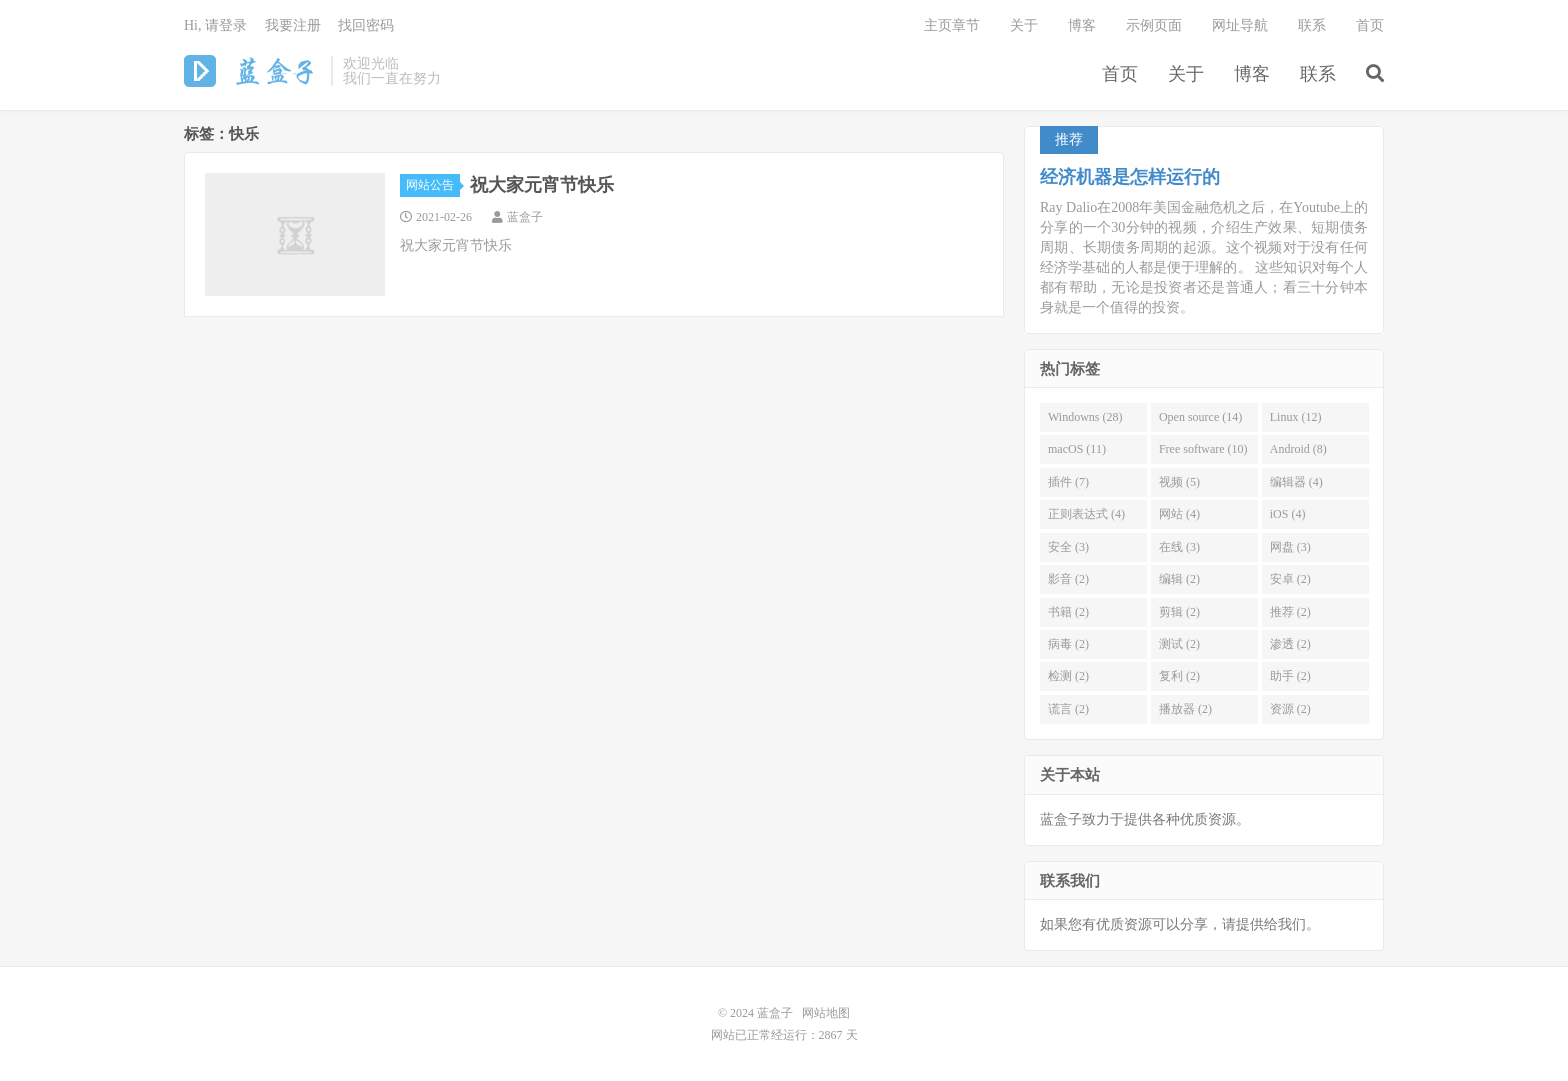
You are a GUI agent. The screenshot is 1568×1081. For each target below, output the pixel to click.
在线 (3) (1179, 547)
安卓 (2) (1290, 579)
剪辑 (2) (1179, 612)
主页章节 (952, 25)
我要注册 (293, 25)
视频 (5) (1179, 482)
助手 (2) (1290, 676)
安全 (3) (1068, 547)
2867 (831, 1035)
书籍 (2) (1068, 612)
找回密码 (366, 25)
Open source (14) (1200, 417)
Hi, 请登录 (215, 25)
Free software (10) (1203, 449)
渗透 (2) (1290, 644)
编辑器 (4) (1296, 482)
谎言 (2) (1068, 709)
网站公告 (433, 185)
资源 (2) (1290, 709)
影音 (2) (1068, 579)
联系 (1318, 74)
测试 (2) (1179, 644)
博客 (1252, 74)
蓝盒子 (252, 71)
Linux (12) (1296, 417)
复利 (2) (1179, 676)
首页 (1120, 74)
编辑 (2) (1179, 579)
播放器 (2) (1185, 709)
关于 (1186, 74)
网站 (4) (1179, 514)
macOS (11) (1077, 449)
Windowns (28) (1085, 417)
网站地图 (826, 1013)
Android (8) (1298, 449)
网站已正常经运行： (765, 1035)
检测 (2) (1068, 676)
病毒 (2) (1068, 644)
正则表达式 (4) (1086, 514)
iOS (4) (1288, 514)
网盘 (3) (1290, 547)
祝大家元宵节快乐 (542, 185)
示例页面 (1154, 25)
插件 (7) (1068, 482)
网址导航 (1240, 25)
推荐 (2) (1290, 612)
